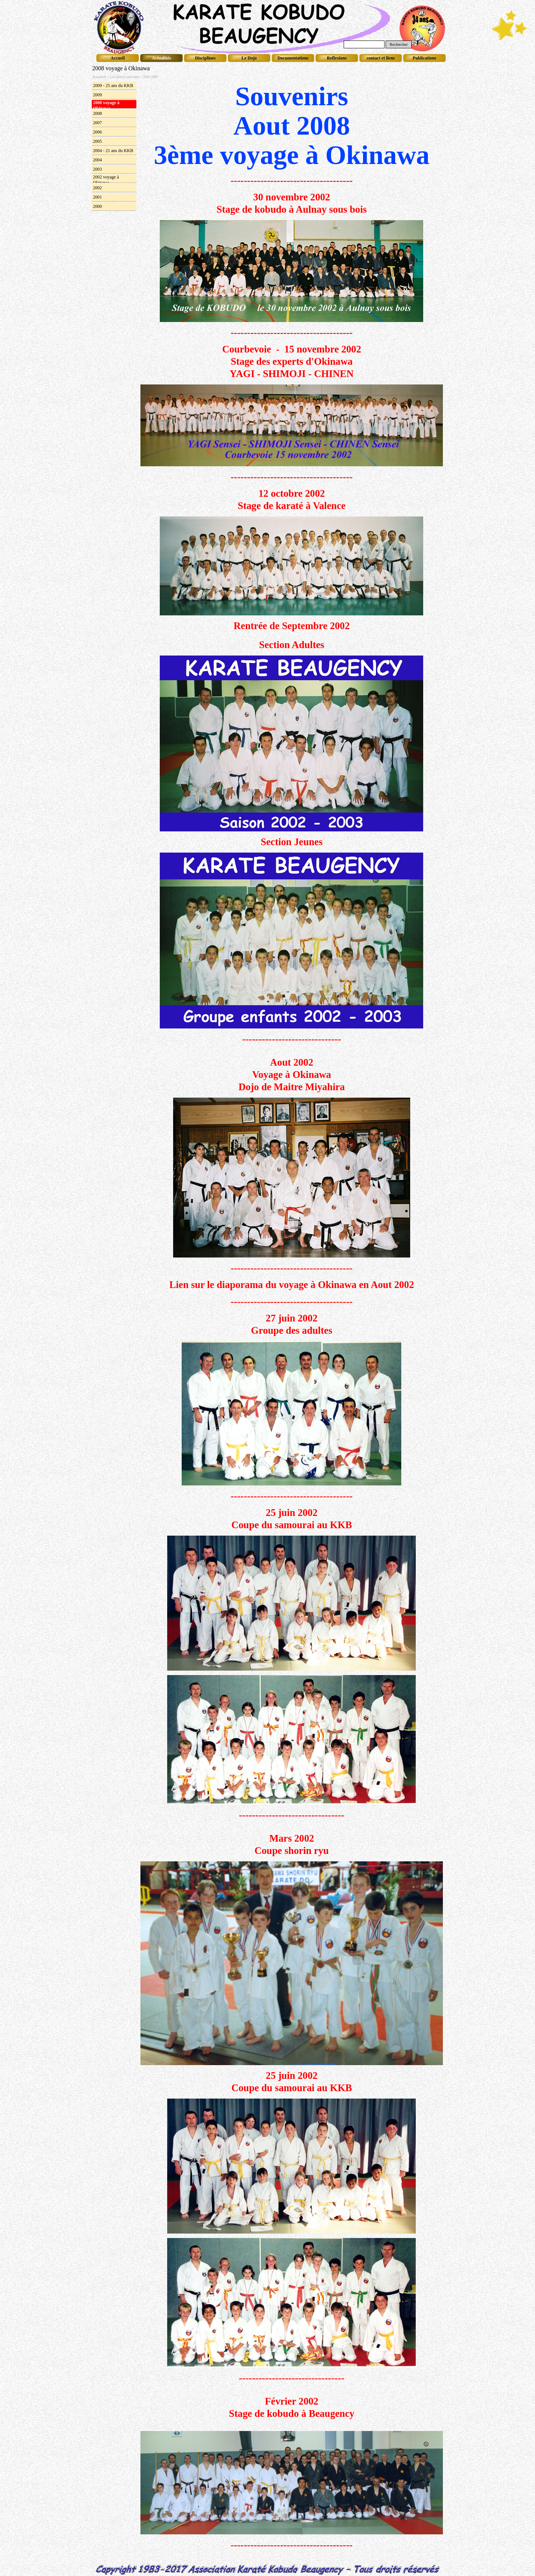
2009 (97, 94)
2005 (97, 141)
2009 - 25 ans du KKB (113, 85)
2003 (97, 169)
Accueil (118, 58)
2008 (97, 113)
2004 (97, 159)
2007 (97, 122)
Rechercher (399, 44)
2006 (97, 132)
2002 (97, 187)
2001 (97, 197)
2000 (97, 206)
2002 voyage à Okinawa (106, 179)
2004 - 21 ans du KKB (113, 150)
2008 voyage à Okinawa (106, 105)
